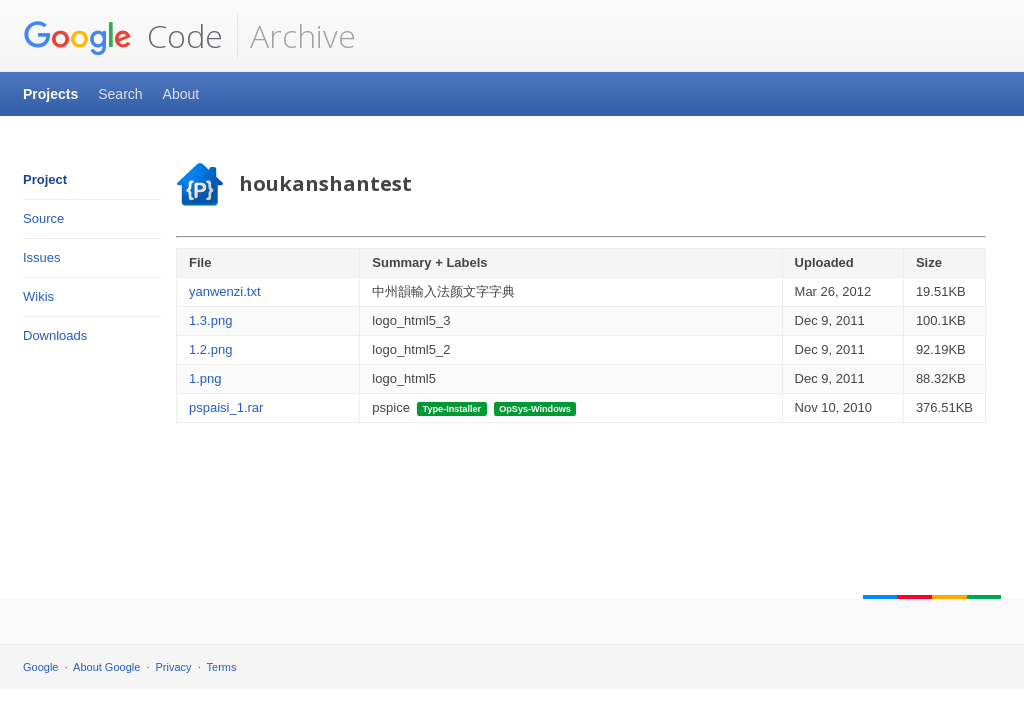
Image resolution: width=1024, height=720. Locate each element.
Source (43, 218)
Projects (50, 94)
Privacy (174, 667)
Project (45, 179)
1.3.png (210, 320)
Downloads (55, 335)
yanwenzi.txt (225, 291)
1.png (205, 378)
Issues (42, 257)
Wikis (38, 296)
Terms (222, 667)
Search (120, 94)
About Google (106, 667)
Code (123, 36)
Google (40, 667)
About (181, 94)
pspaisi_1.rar (226, 407)
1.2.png (210, 349)
